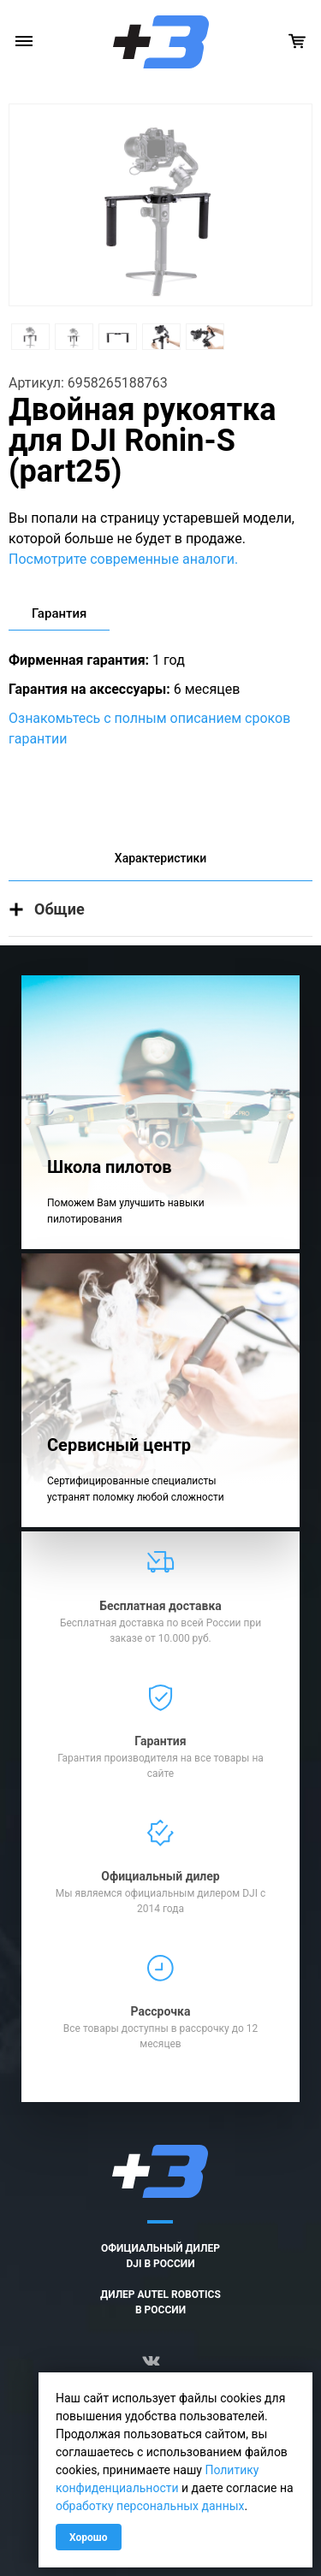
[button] (160, 909)
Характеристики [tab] (160, 858)
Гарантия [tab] (59, 613)
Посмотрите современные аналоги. (123, 559)
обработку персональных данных (150, 2506)
